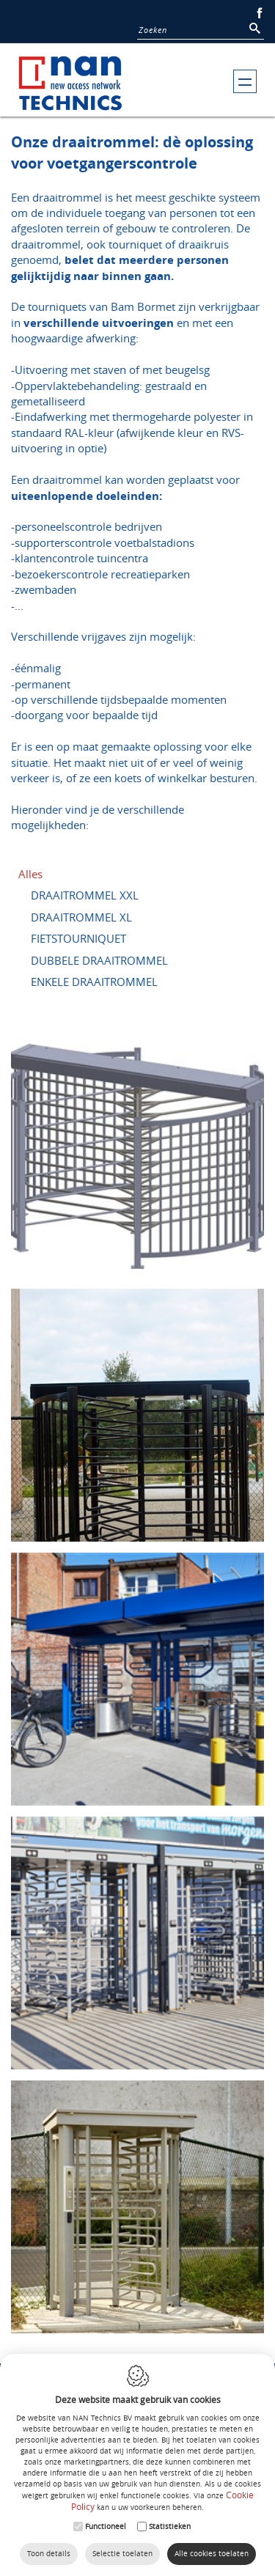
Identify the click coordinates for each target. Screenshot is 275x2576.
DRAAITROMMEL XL (81, 917)
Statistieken (170, 2526)
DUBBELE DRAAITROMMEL (99, 960)
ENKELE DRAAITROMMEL (94, 981)
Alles (30, 873)
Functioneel (105, 2526)
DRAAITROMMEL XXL (85, 895)
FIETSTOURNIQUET (78, 938)
